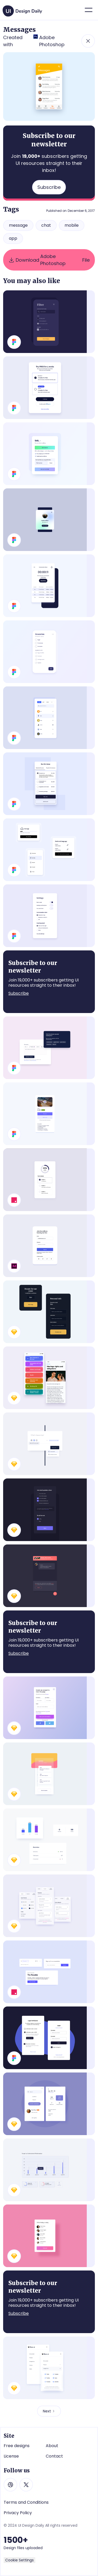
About (52, 2446)
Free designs (17, 2446)
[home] (23, 8)
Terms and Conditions (26, 2502)
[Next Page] (49, 2411)
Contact (54, 2456)
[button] (88, 10)
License (11, 2456)
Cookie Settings (19, 2560)
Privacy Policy (18, 2512)
